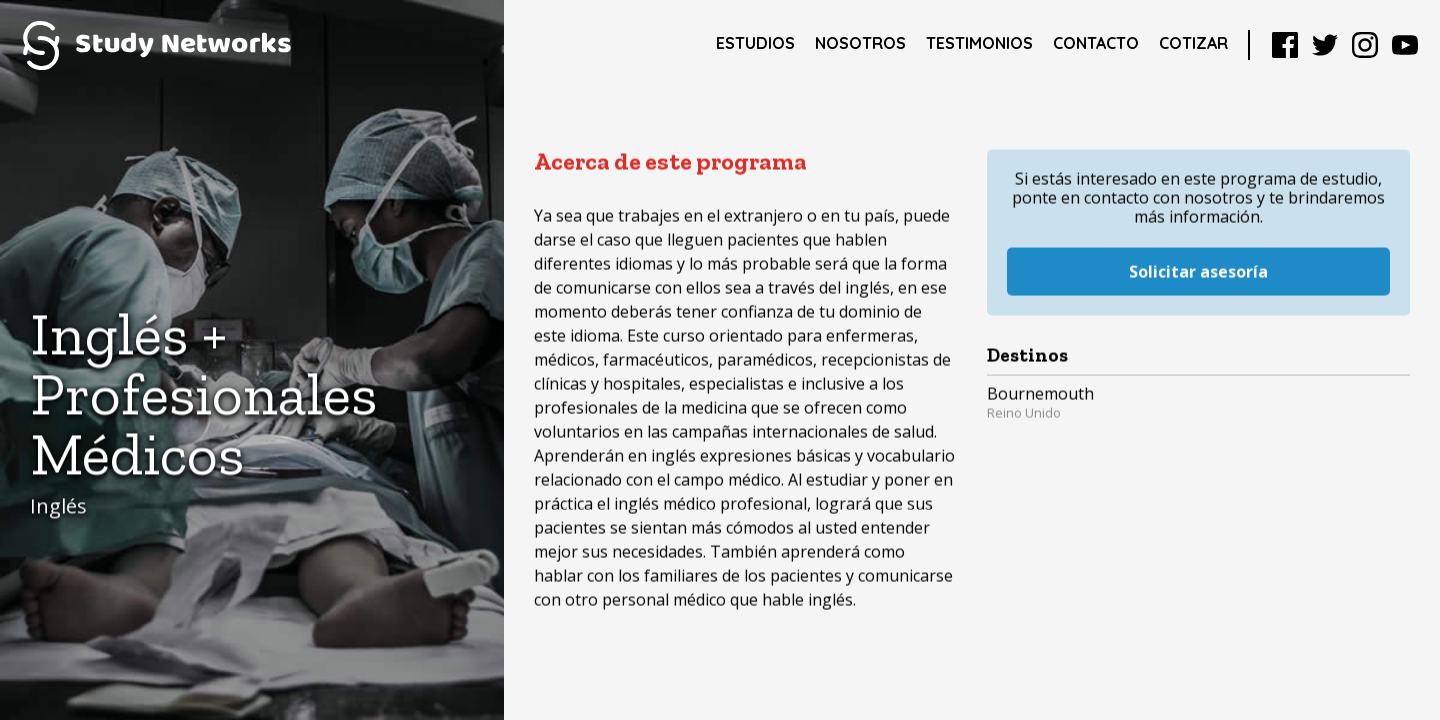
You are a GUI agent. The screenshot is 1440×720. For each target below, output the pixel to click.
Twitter (1325, 45)
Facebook (1285, 45)
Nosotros (860, 43)
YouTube (1405, 45)
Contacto (1096, 43)
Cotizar (1193, 43)
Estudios (755, 43)
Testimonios (979, 43)
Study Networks (156, 45)
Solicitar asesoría (1198, 251)
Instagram (1365, 45)
